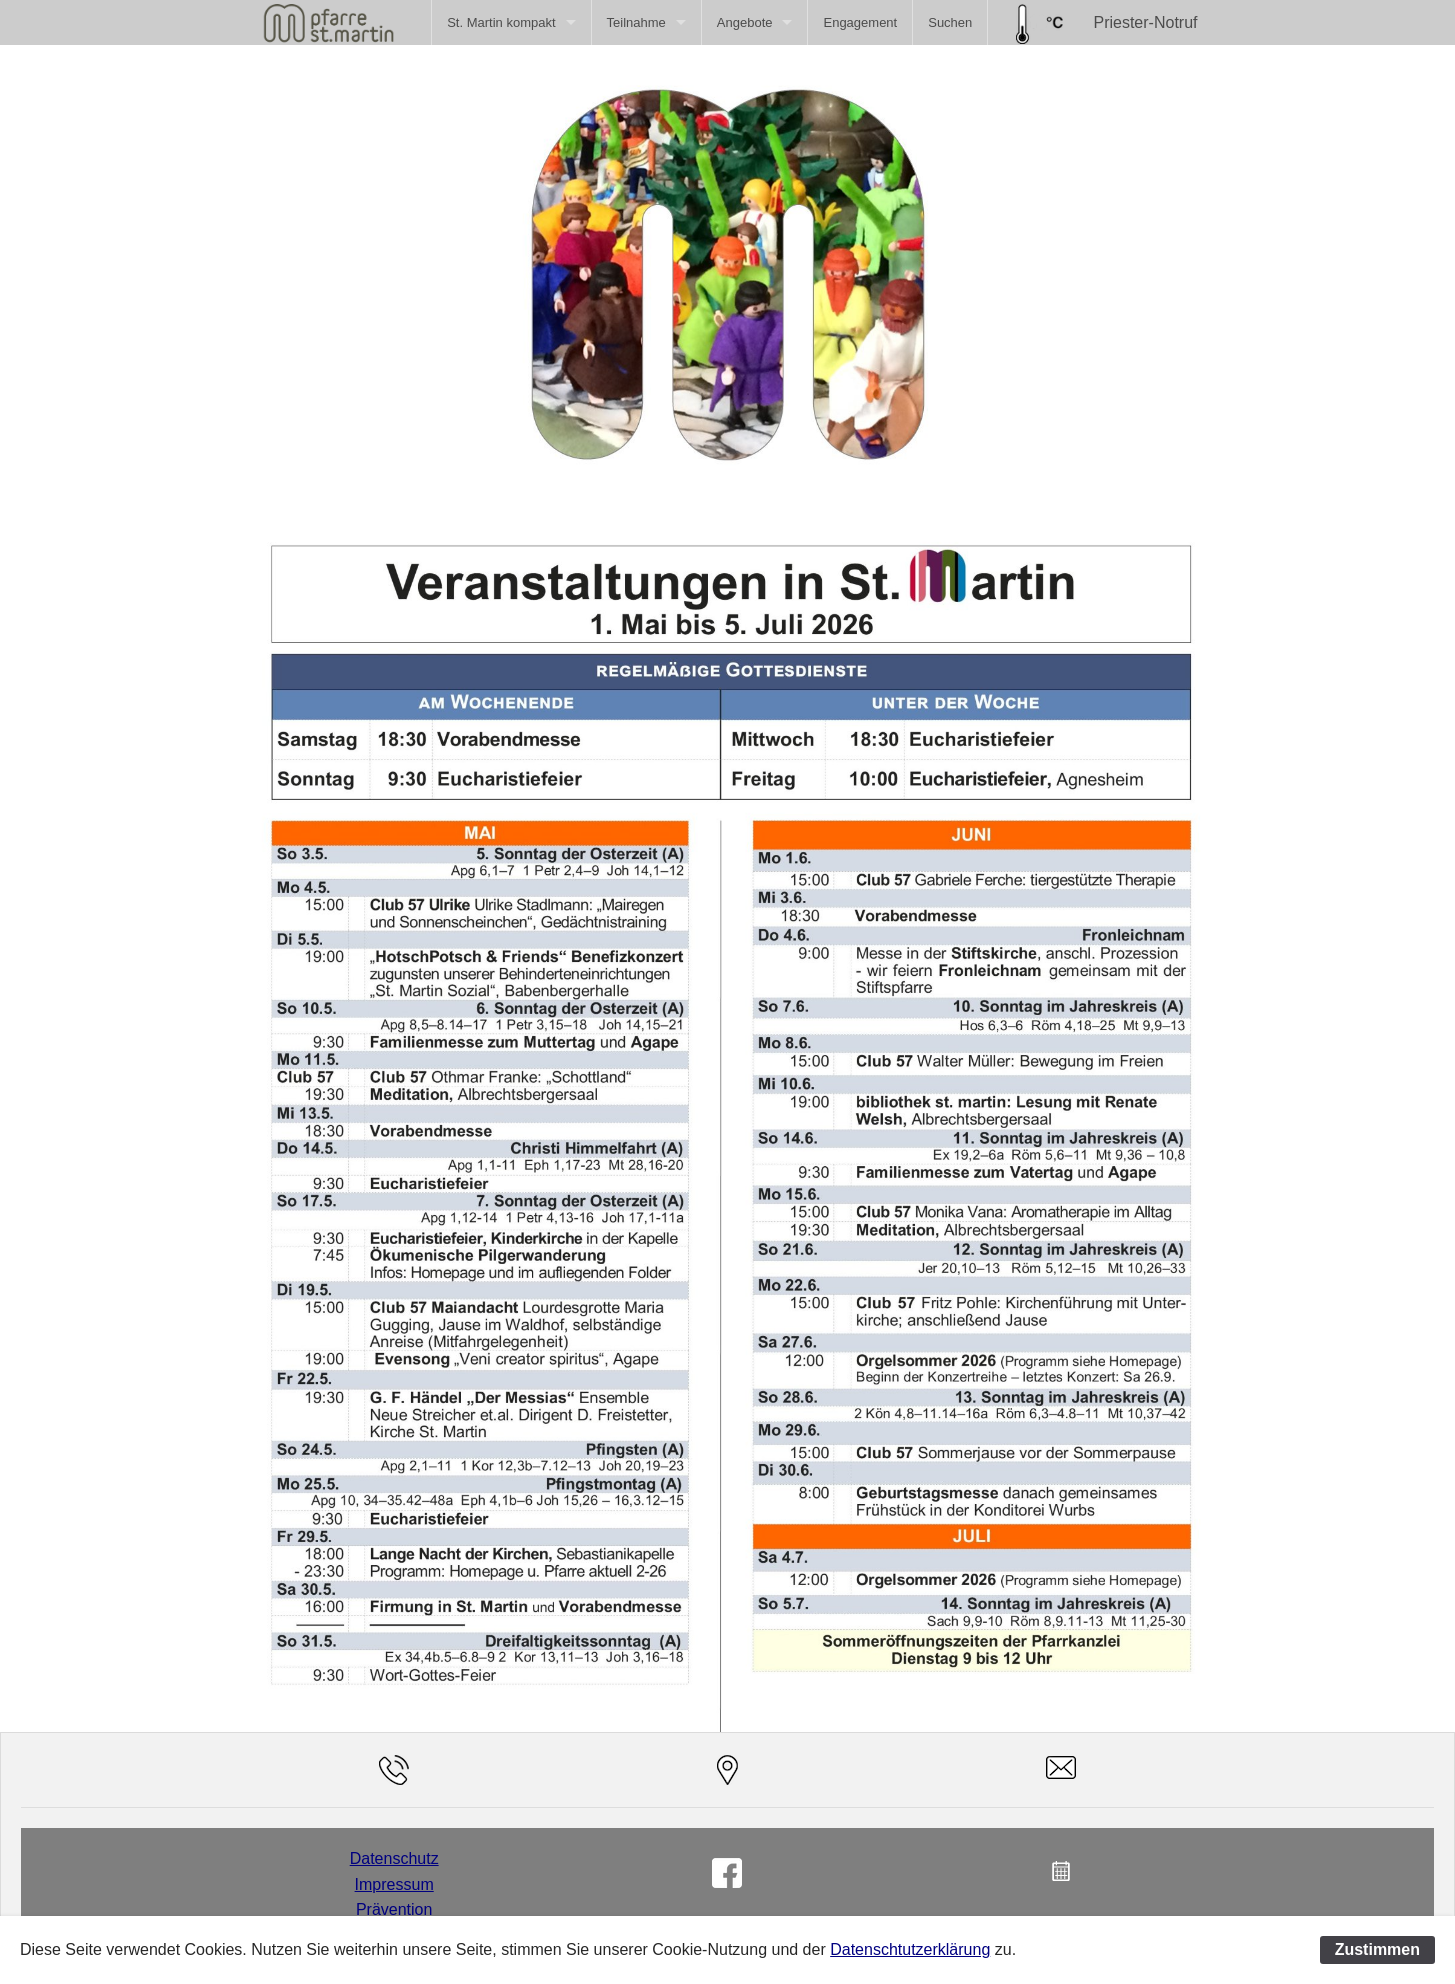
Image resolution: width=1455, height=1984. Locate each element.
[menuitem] (511, 22)
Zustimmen (1377, 1949)
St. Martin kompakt (501, 22)
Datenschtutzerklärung (910, 1949)
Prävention (394, 1909)
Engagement (860, 22)
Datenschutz (394, 1858)
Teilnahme (636, 22)
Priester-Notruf (1145, 22)
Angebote (745, 22)
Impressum (394, 1884)
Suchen (950, 22)
